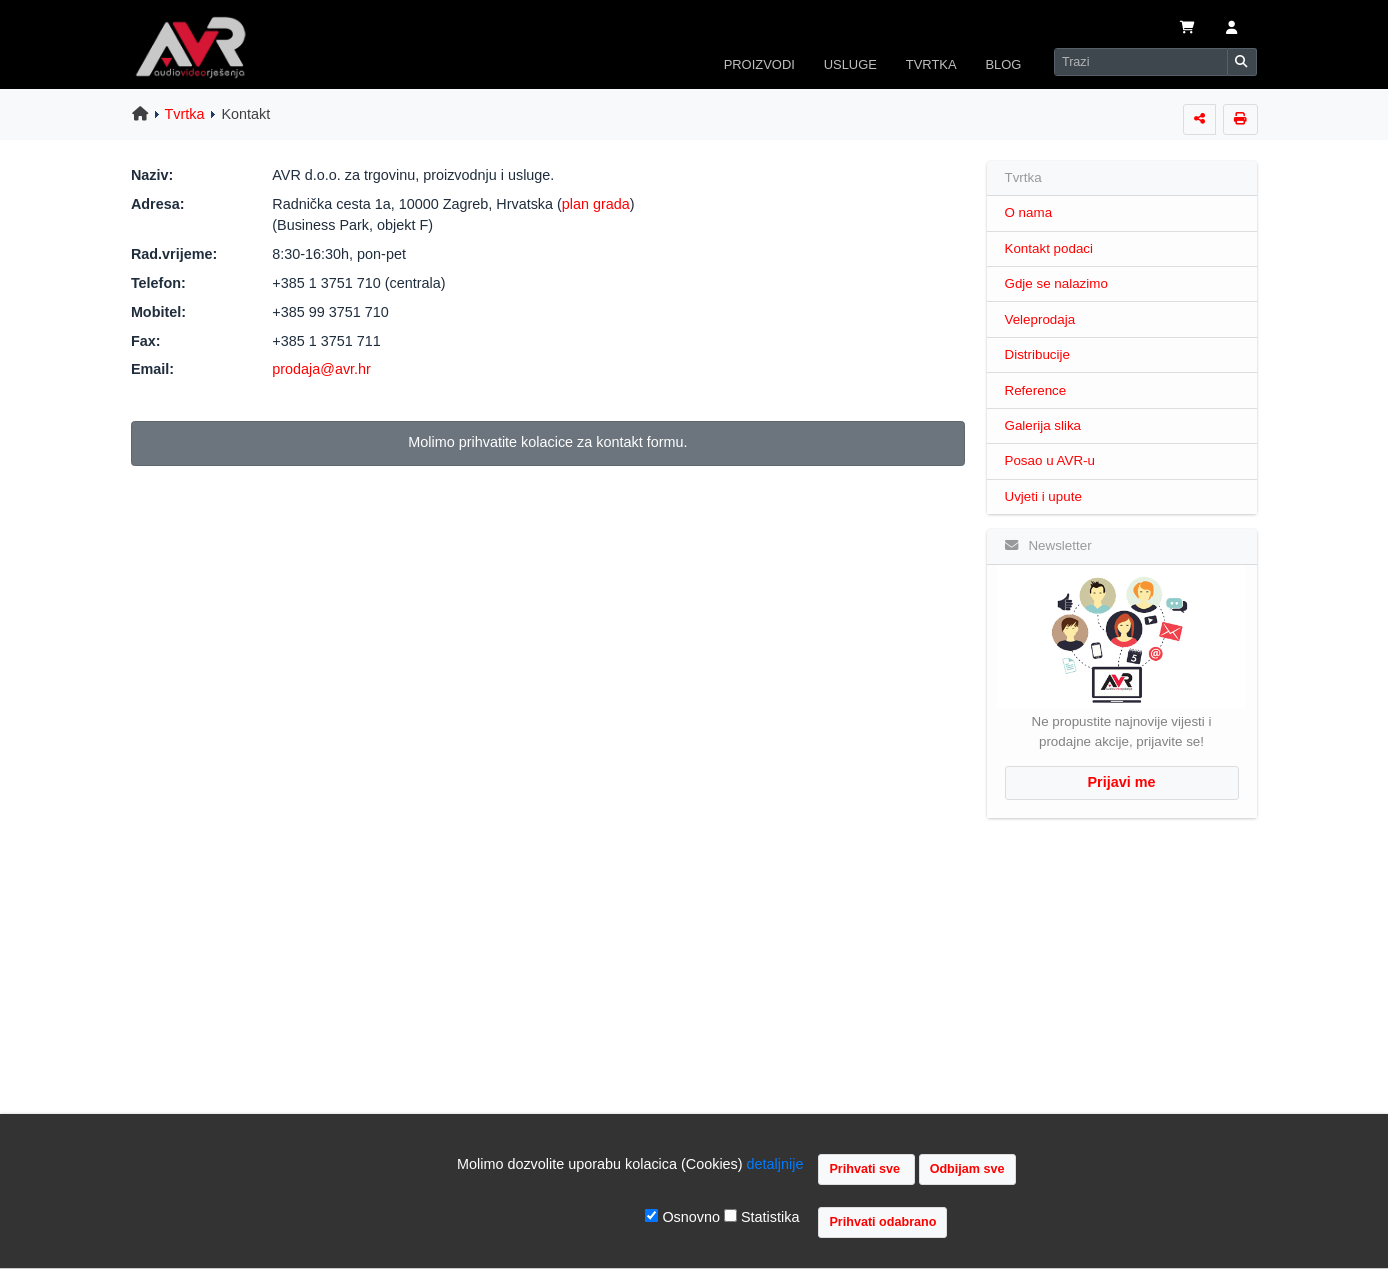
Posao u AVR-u (1050, 460)
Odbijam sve (967, 1169)
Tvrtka (185, 114)
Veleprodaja (1040, 319)
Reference (1036, 390)
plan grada (596, 204)
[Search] (1141, 62)
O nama (1029, 212)
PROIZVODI (759, 64)
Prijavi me (1122, 782)
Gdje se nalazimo (1056, 283)
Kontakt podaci (1049, 248)
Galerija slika (1043, 425)
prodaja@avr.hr (321, 369)
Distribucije (1037, 354)
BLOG (1003, 64)
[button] (1231, 29)
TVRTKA (931, 64)
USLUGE (850, 64)
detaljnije (775, 1164)
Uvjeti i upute (1043, 496)
